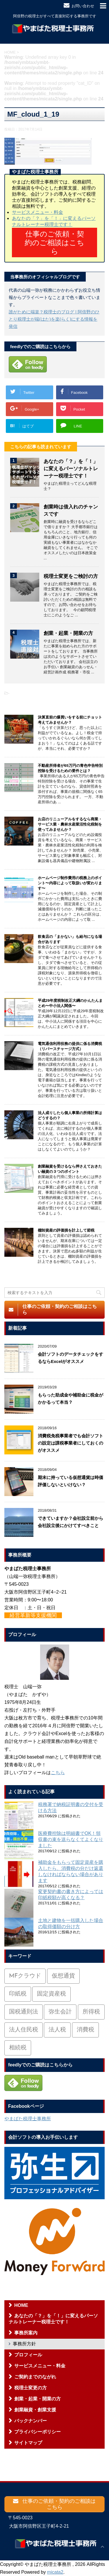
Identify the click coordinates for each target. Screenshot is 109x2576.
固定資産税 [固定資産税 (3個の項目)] (51, 1994)
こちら (58, 1772)
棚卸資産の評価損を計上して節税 (66, 1230)
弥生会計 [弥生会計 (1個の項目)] (60, 2012)
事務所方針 (24, 2343)
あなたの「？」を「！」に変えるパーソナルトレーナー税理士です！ (71, 469)
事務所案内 (25, 2332)
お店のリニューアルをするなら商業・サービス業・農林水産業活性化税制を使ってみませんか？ (70, 824)
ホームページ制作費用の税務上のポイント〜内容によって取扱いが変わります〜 (70, 883)
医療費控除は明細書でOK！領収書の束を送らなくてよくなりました (70, 1839)
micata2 (55, 2572)
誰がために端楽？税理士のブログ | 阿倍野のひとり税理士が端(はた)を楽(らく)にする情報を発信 (54, 319)
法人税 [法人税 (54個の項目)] (57, 2030)
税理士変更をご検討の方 (71, 576)
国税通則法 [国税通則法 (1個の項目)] (23, 2012)
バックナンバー (30, 2420)
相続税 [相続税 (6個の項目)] (17, 2048)
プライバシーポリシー (37, 2431)
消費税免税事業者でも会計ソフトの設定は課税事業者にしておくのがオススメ (70, 1443)
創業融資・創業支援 (35, 2409)
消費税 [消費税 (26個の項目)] (85, 2030)
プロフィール (28, 2354)
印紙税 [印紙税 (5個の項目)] (17, 1994)
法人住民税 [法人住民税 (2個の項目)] (23, 2030)
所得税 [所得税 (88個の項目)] (91, 2012)
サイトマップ (28, 2442)
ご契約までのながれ (35, 2376)
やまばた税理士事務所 (27, 2118)
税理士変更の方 (30, 2387)
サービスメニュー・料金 (37, 212)
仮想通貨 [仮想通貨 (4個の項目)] (63, 1976)
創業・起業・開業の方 (68, 633)
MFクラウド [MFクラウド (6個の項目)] (25, 1976)
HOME (21, 2305)
